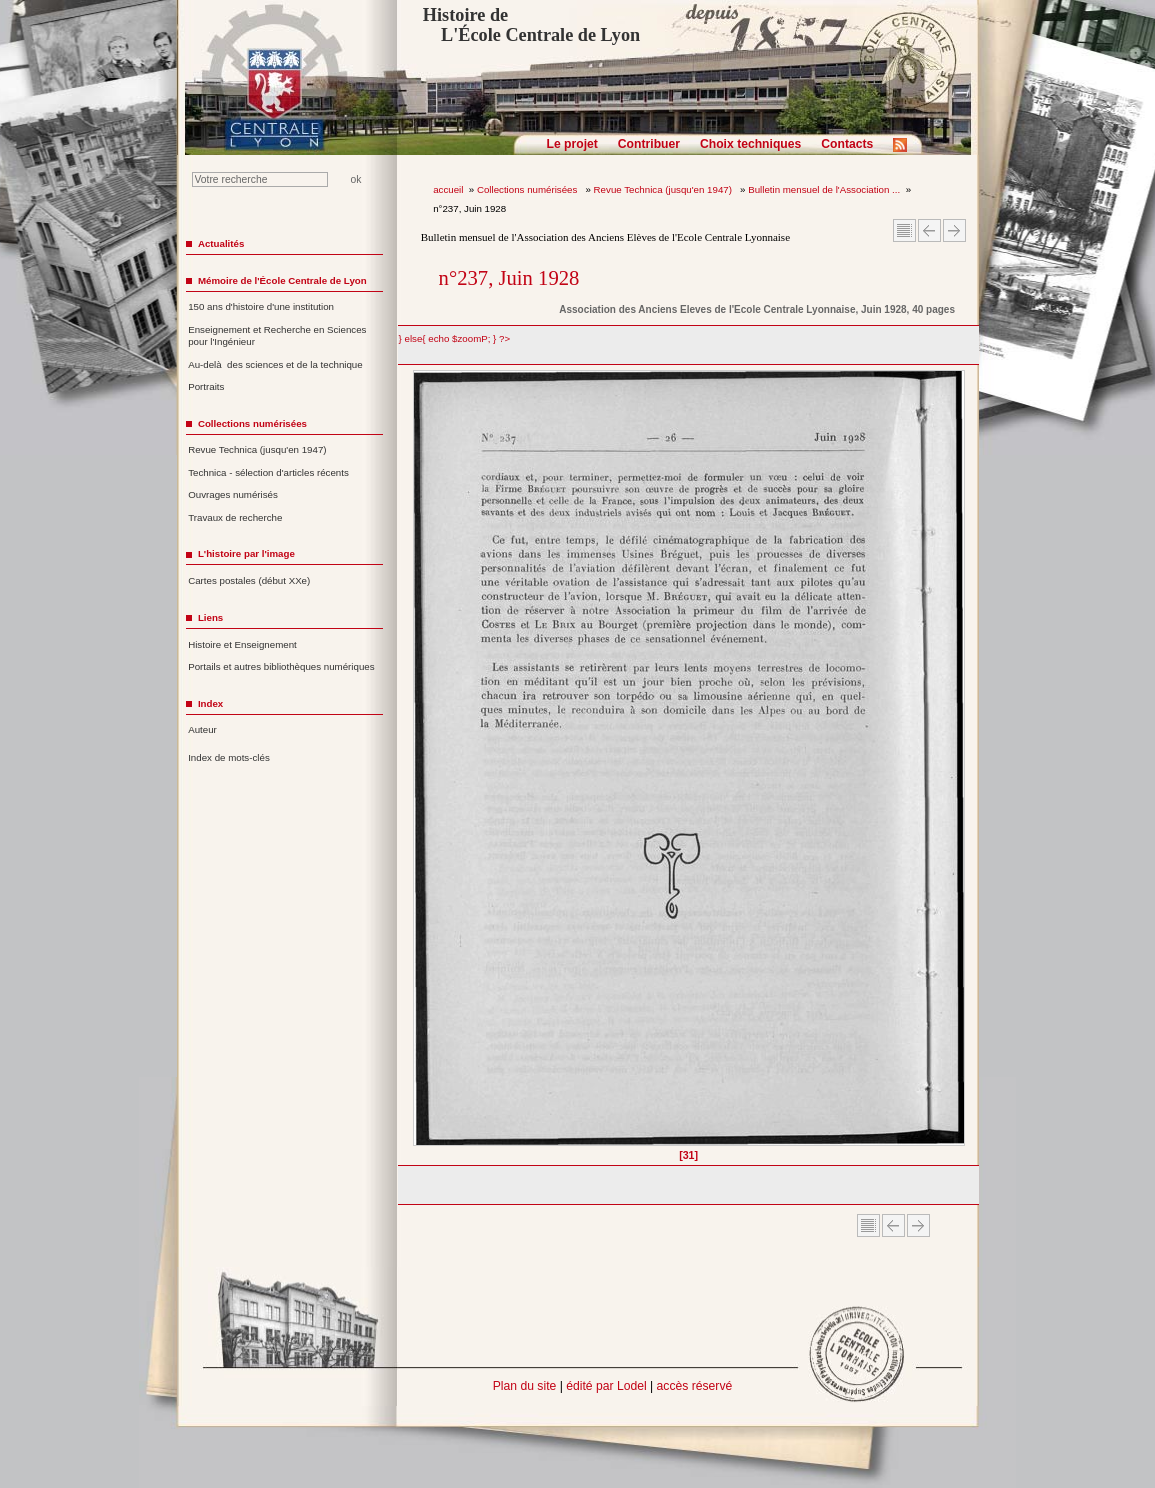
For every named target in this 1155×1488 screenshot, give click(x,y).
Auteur (202, 729)
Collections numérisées (528, 189)
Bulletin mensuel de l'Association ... (824, 189)
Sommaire (904, 230)
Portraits (206, 386)
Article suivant (954, 230)
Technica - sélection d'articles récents (268, 472)
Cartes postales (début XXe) (249, 580)
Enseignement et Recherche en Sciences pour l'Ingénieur (277, 336)
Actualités (221, 243)
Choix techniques (750, 144)
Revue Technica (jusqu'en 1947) (664, 189)
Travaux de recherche (235, 517)
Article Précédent (929, 230)
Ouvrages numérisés (233, 494)
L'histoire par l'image (246, 553)
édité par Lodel (606, 1386)
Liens (210, 617)
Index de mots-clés (229, 757)
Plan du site (525, 1386)
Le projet (572, 144)
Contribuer (649, 144)
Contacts (847, 144)
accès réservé (695, 1386)
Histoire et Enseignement (242, 644)
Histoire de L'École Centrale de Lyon (531, 25)
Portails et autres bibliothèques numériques (281, 666)
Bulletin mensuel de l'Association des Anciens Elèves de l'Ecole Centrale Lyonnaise (605, 237)
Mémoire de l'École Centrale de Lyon (282, 280)
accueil (448, 189)
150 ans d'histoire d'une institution (261, 306)
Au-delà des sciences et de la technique (275, 364)
